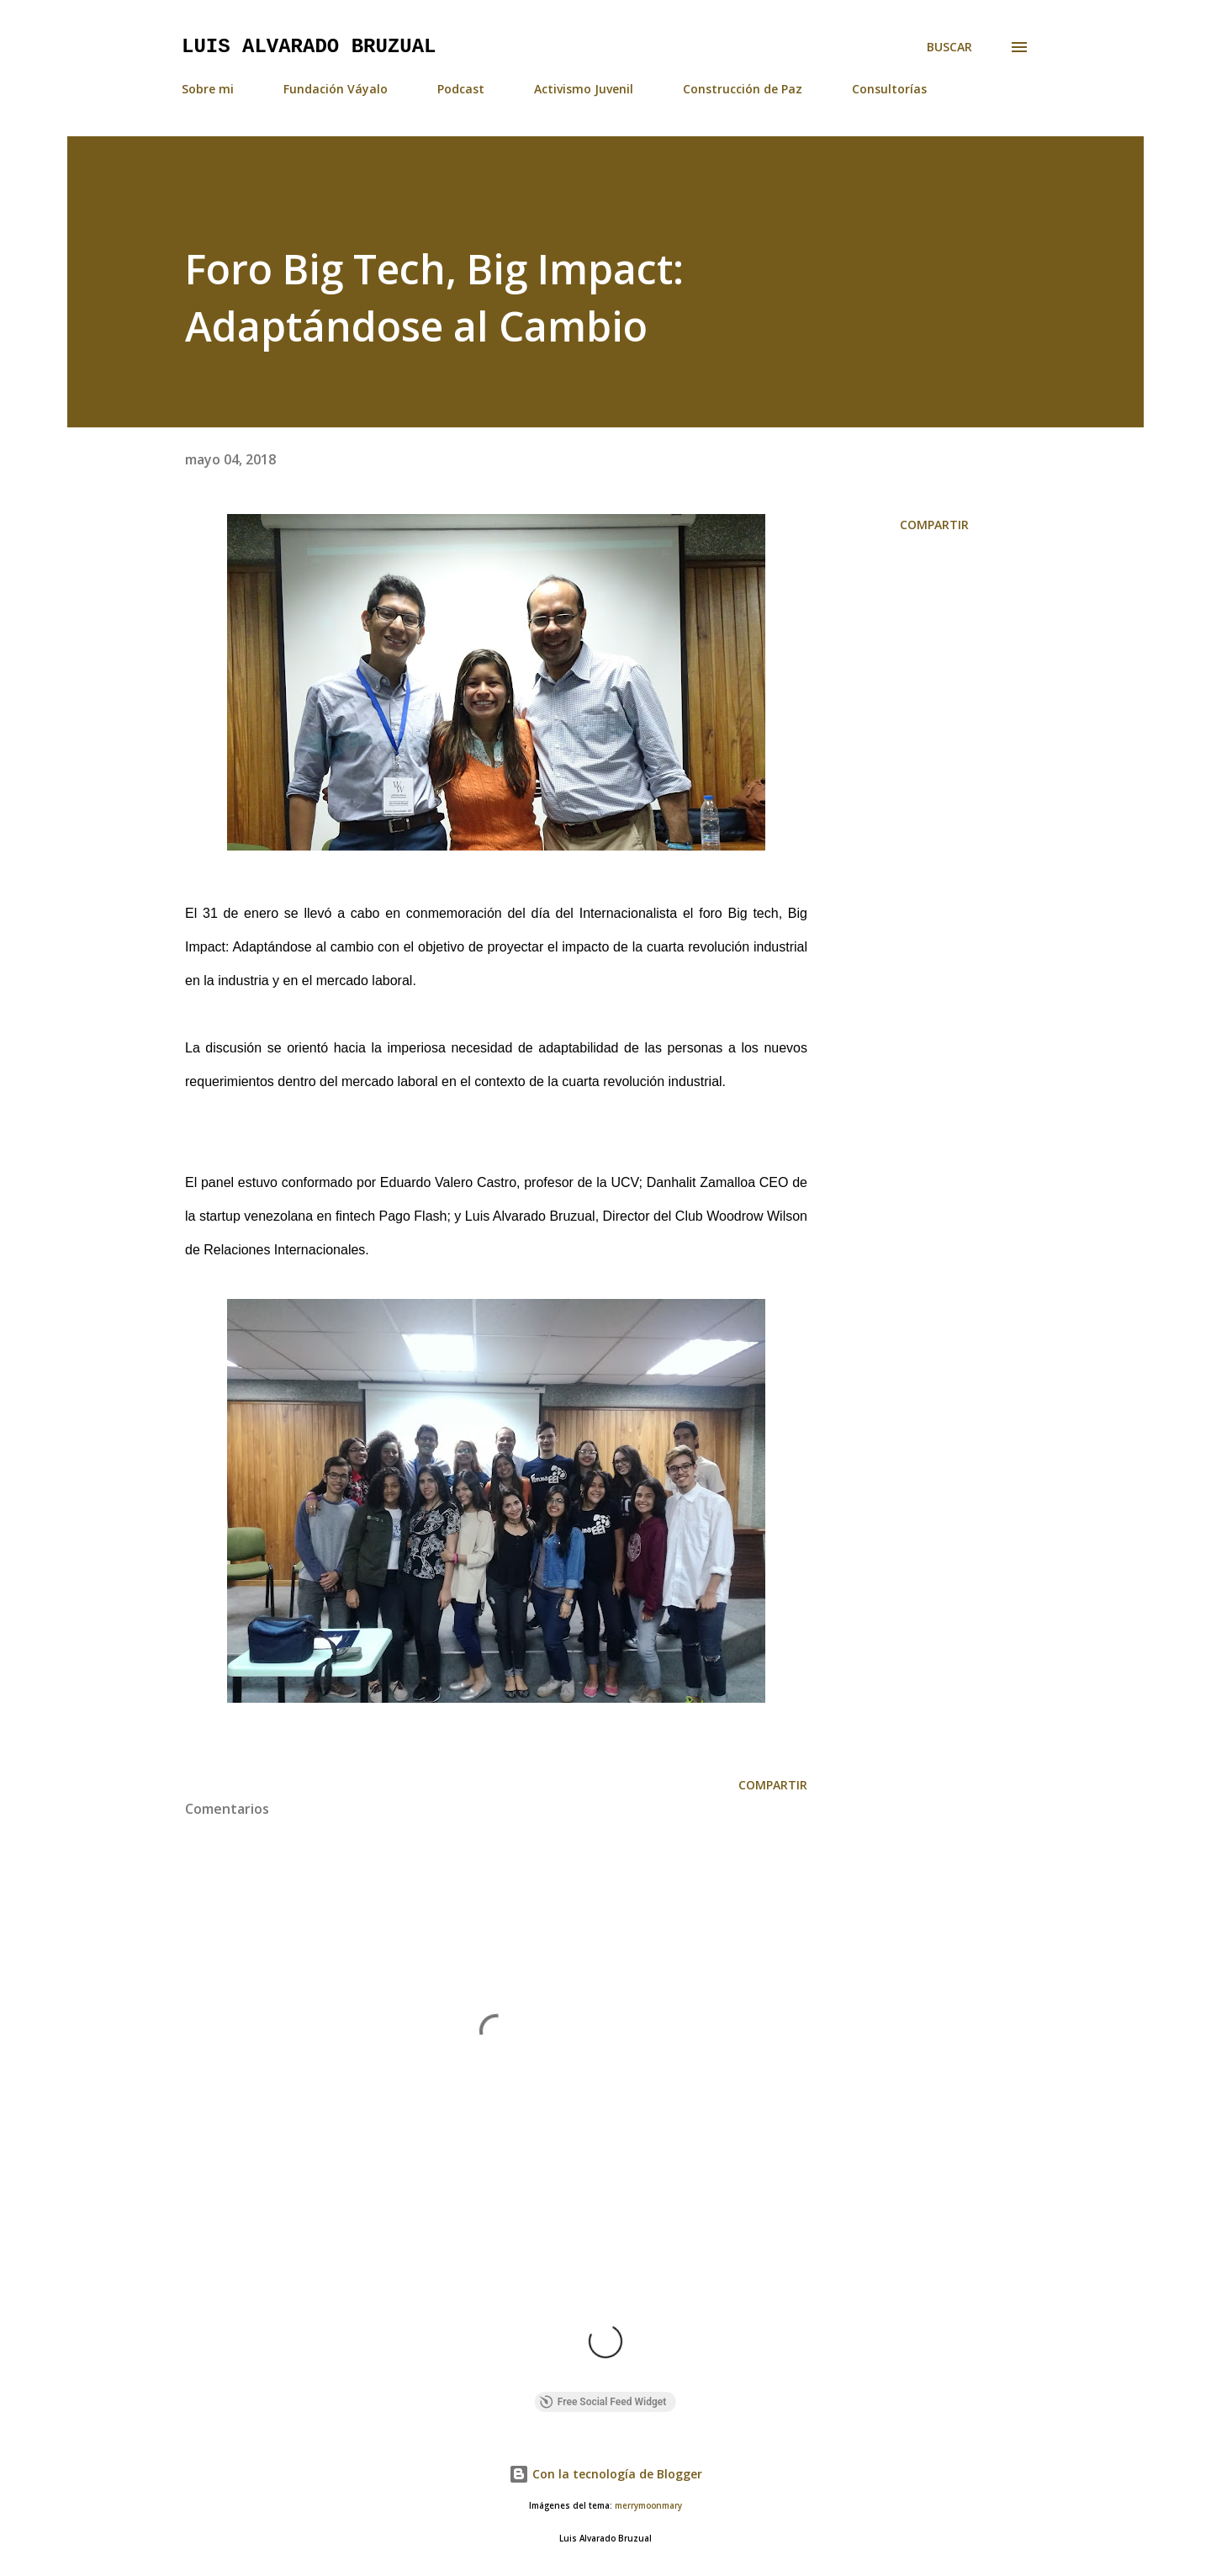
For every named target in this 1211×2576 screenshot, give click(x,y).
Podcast (460, 89)
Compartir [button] (934, 525)
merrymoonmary (648, 2505)
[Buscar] (949, 47)
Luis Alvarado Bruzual (309, 46)
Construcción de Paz (742, 89)
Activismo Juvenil (583, 89)
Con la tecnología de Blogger (605, 2474)
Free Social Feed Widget (603, 2402)
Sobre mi (208, 89)
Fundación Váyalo (335, 89)
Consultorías (889, 89)
